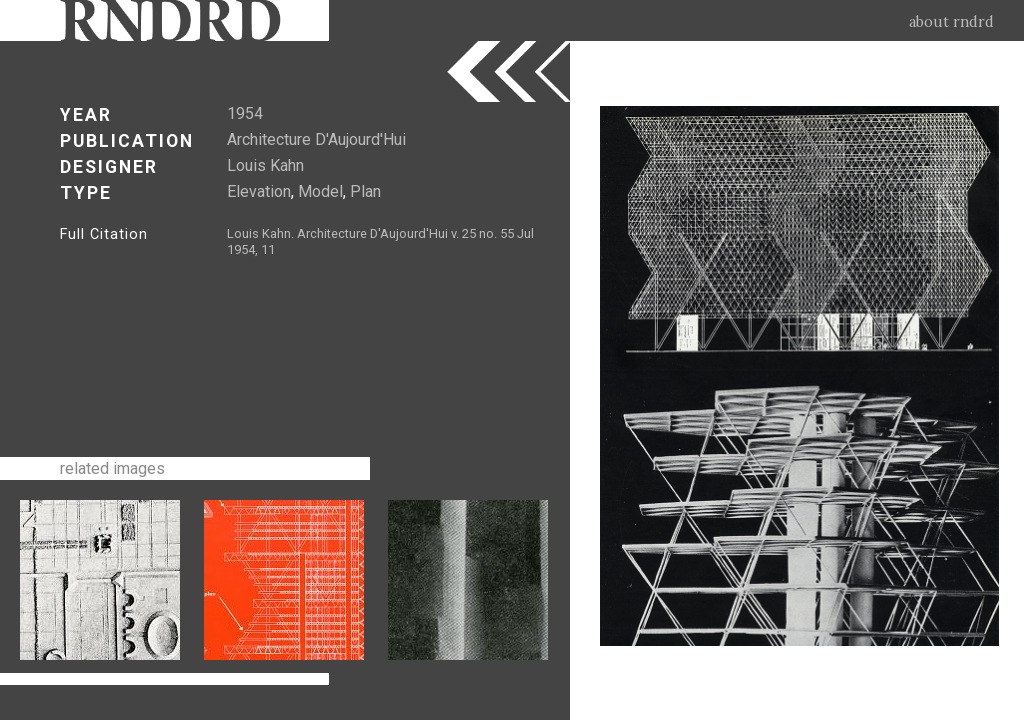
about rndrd (951, 22)
